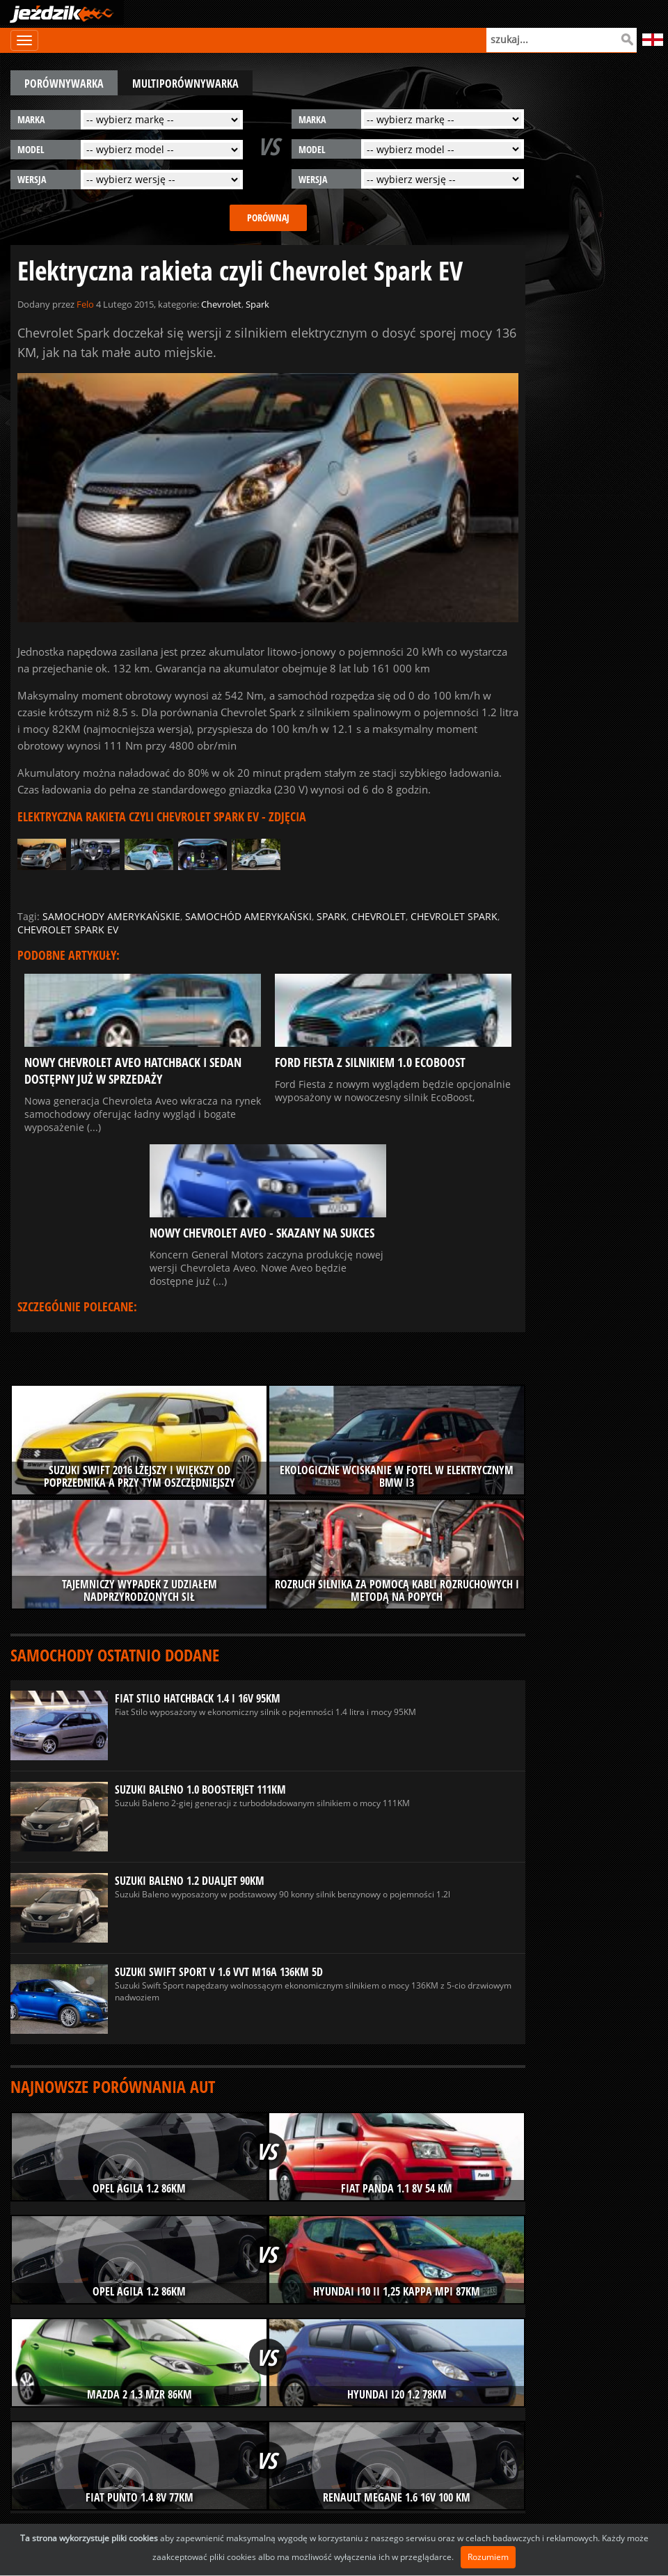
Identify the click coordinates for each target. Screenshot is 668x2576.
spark (332, 916)
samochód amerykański (248, 916)
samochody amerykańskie (111, 916)
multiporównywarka (185, 83)
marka (31, 119)
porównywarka (64, 83)
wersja (31, 179)
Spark (257, 304)
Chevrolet (221, 304)
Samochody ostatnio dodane (114, 1654)
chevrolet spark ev (67, 929)
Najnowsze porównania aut (112, 2086)
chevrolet (378, 916)
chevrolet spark (454, 916)
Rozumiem (488, 2557)
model (31, 149)
